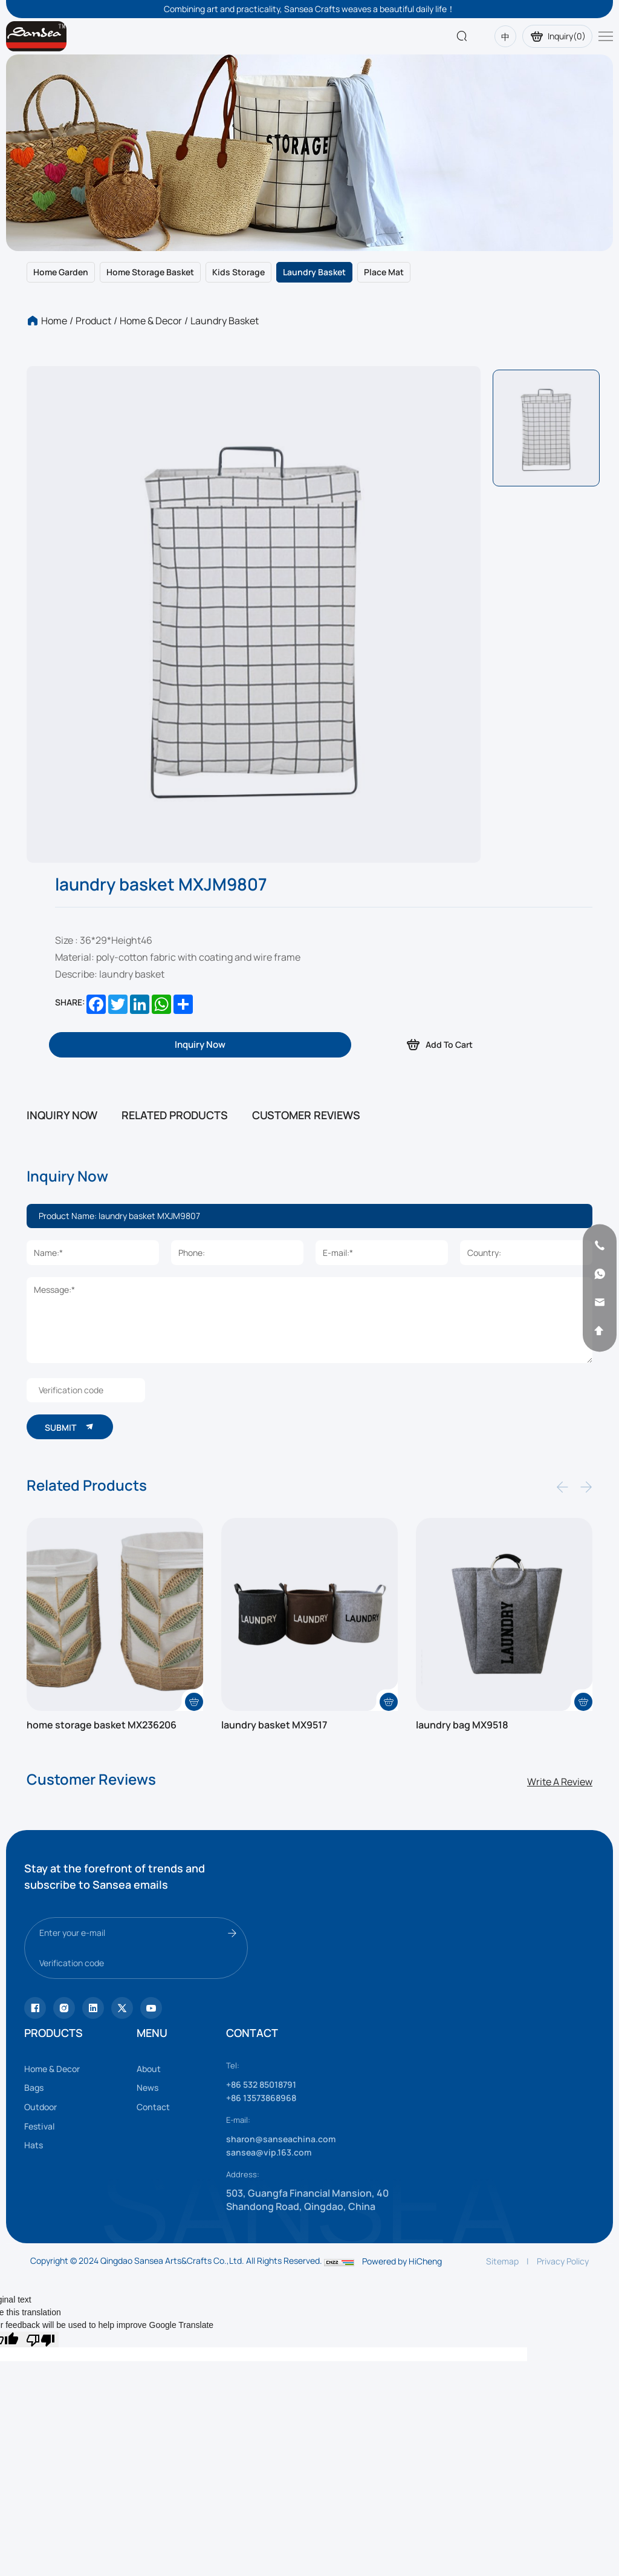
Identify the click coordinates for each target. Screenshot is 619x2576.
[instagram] (64, 2070)
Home (54, 320)
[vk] (151, 2070)
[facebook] (93, 2070)
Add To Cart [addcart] (442, 1044)
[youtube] (122, 2070)
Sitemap (502, 2323)
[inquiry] (200, 1045)
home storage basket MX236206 (111, 1786)
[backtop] (590, 1331)
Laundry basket (314, 272)
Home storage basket (150, 272)
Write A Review (559, 1844)
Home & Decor (151, 320)
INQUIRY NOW (62, 1115)
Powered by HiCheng (402, 2323)
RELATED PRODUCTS (175, 1115)
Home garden (60, 272)
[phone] (590, 1246)
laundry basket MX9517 (281, 1786)
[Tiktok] (35, 2070)
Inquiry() (553, 36)
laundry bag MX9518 (468, 1786)
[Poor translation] (40, 2402)
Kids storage (238, 272)
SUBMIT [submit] (75, 1481)
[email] (590, 1302)
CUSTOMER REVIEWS (306, 1115)
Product (93, 320)
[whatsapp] (590, 1274)
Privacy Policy (563, 2323)
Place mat (384, 272)
